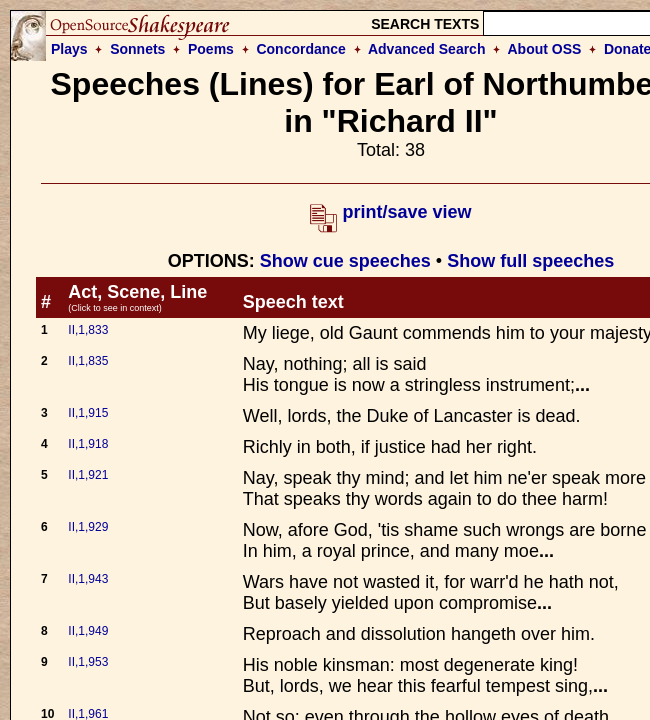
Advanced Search (427, 49)
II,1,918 (88, 444)
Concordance (300, 49)
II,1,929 (88, 527)
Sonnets (137, 49)
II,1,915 (88, 413)
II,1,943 (88, 579)
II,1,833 (88, 330)
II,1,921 (88, 475)
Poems (211, 49)
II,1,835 (88, 361)
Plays (69, 49)
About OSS (545, 49)
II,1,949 (88, 631)
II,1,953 (88, 662)
